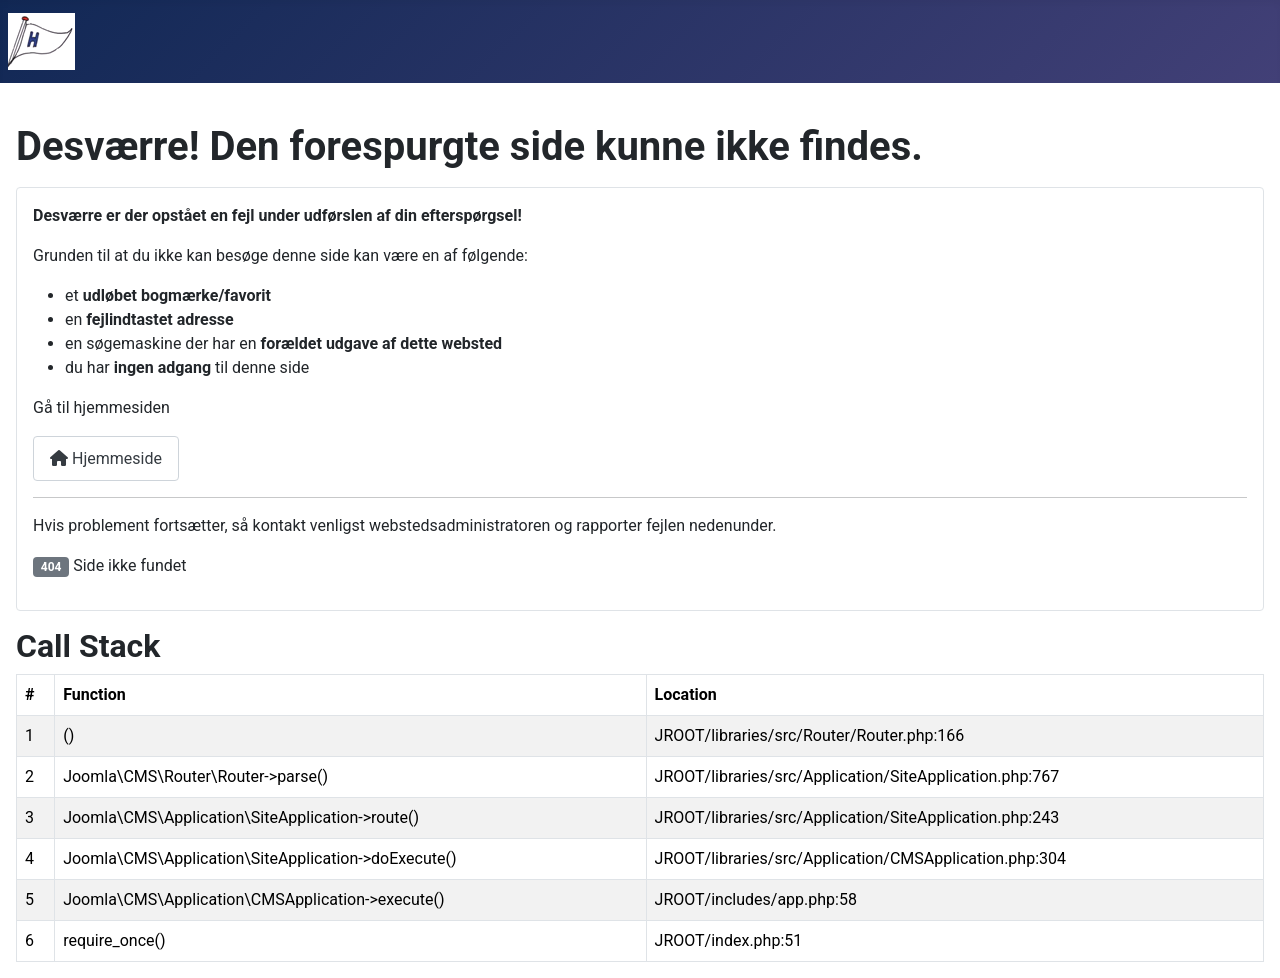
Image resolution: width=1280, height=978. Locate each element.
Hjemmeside (106, 458)
